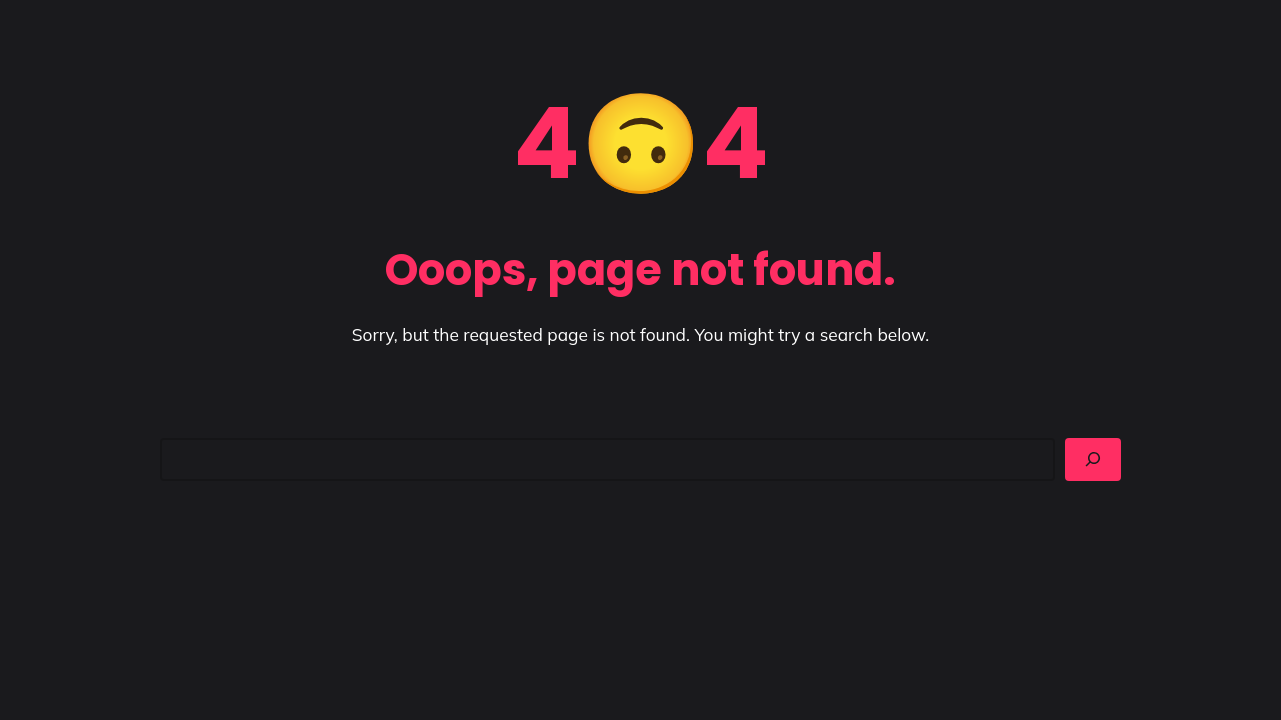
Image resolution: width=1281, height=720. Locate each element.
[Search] (1093, 459)
